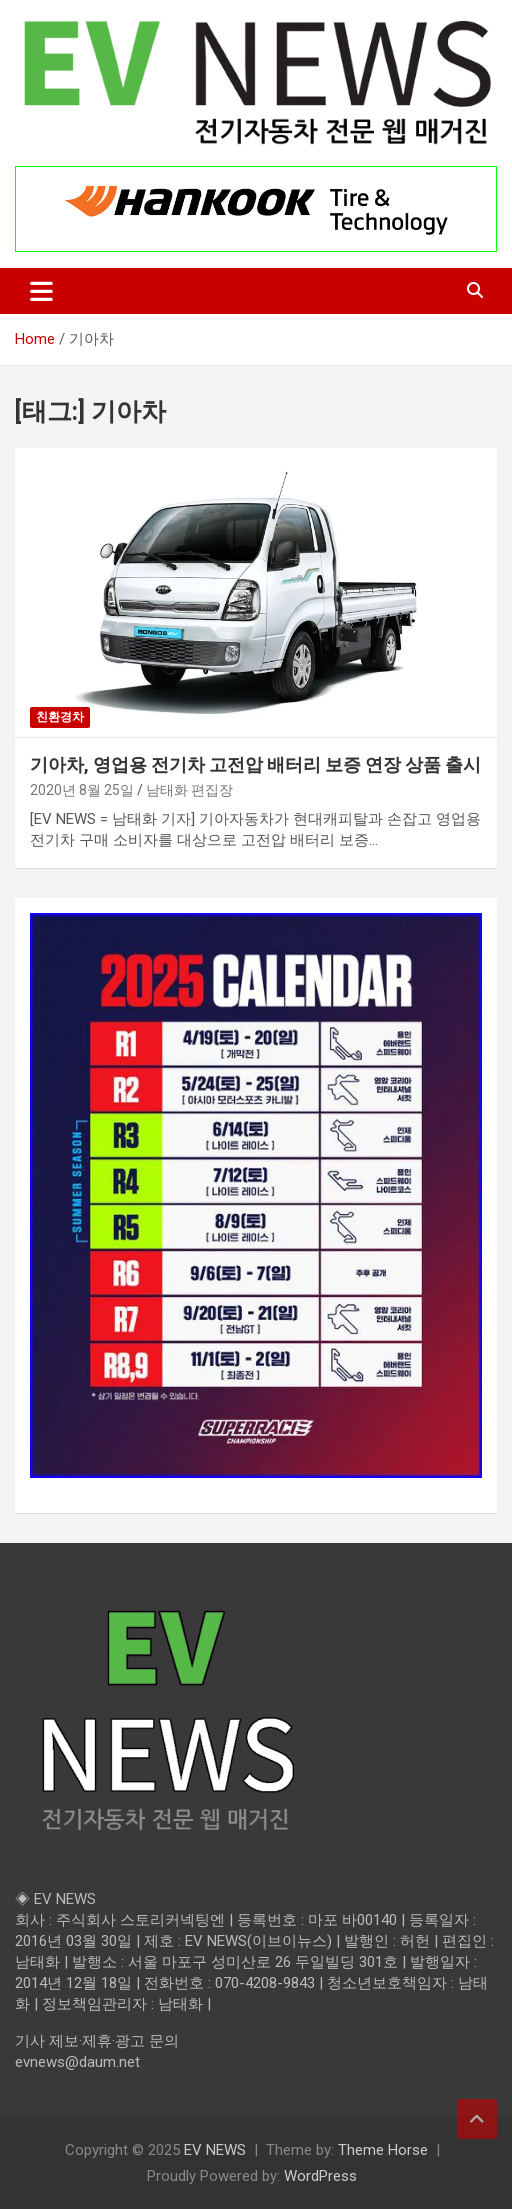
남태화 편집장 (189, 790)
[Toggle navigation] (41, 291)
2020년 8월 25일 (82, 790)
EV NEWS (215, 2150)
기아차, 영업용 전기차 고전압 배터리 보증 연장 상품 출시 (255, 764)
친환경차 (60, 717)
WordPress (320, 2176)
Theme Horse (383, 2150)
